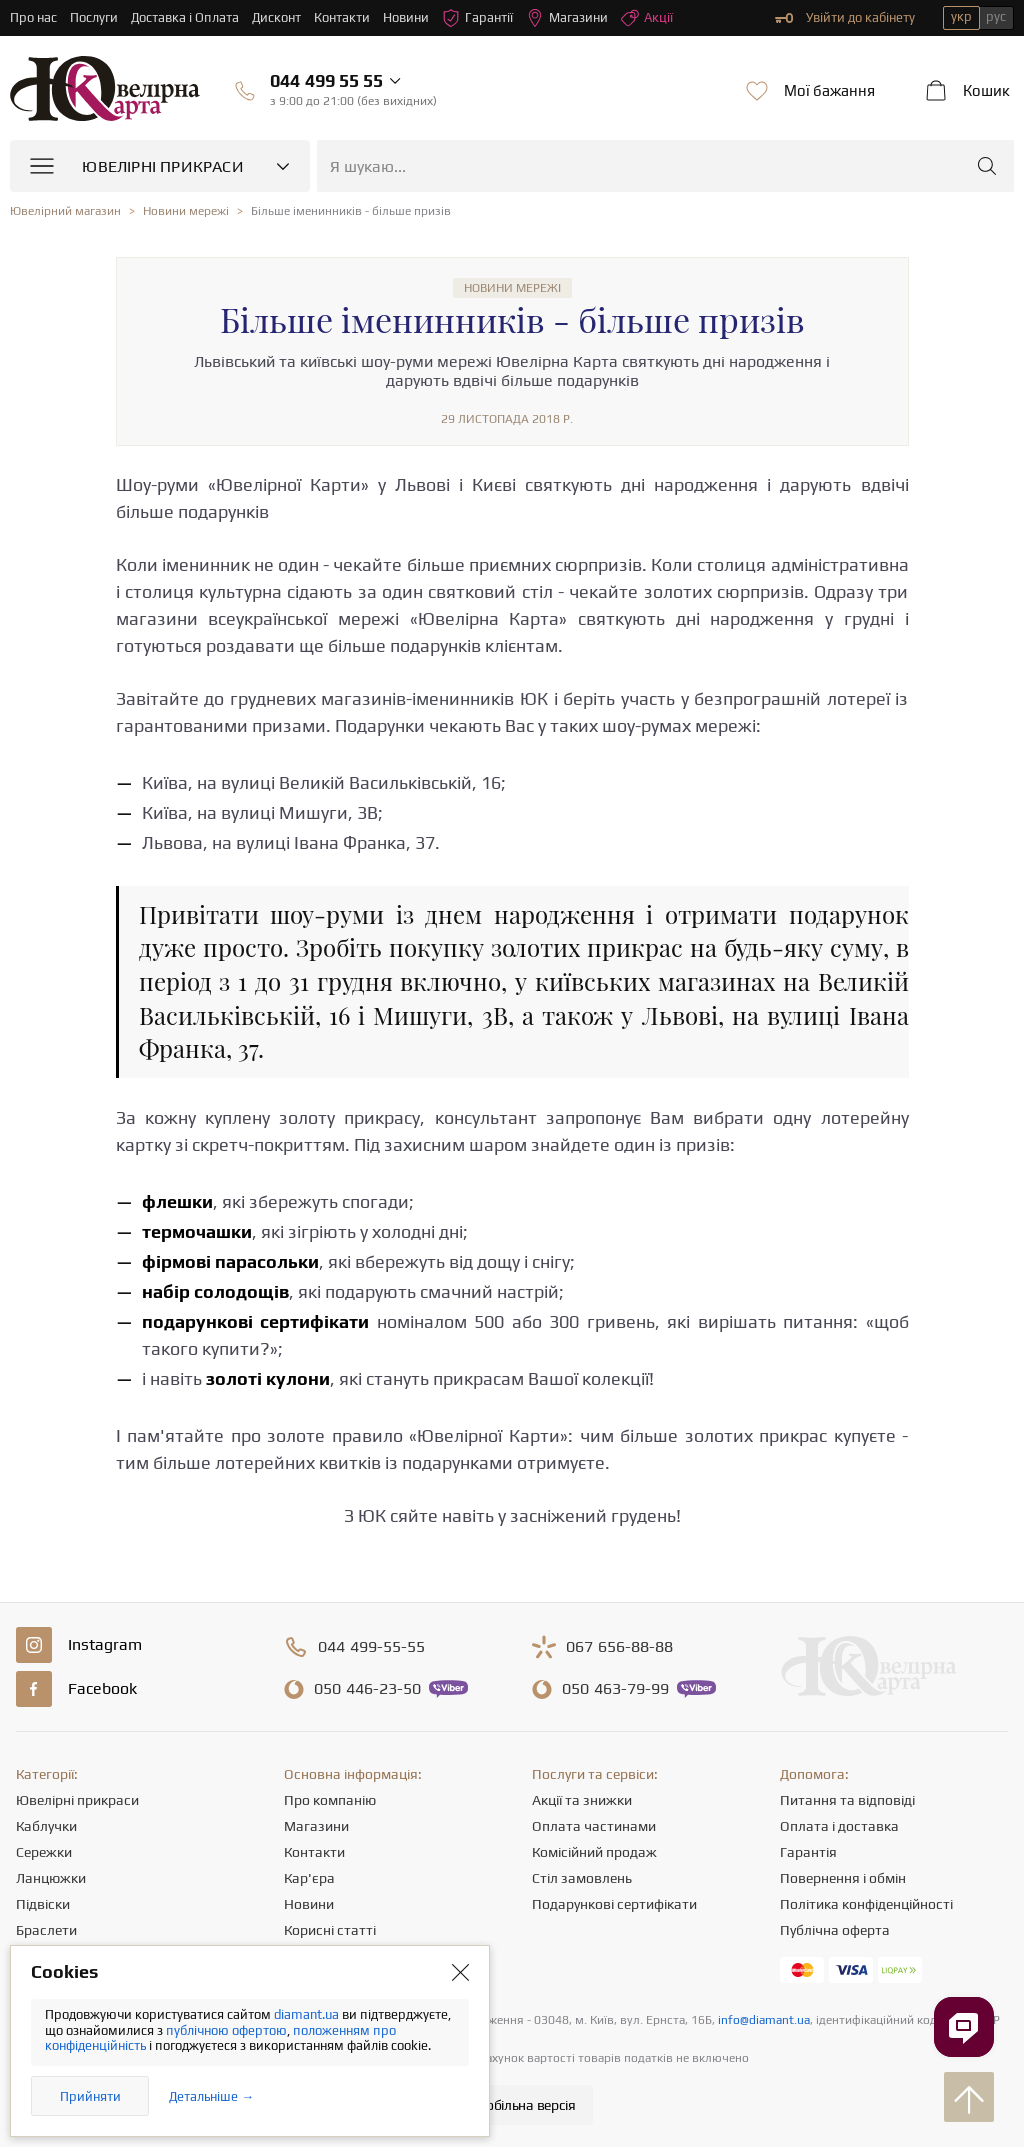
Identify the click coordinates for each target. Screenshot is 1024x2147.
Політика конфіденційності (866, 1904)
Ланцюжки (51, 1878)
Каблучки (46, 1826)
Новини (406, 17)
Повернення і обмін (843, 1878)
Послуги (94, 17)
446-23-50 (367, 1689)
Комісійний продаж (594, 1852)
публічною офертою (226, 2030)
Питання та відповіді (847, 1800)
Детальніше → (211, 2096)
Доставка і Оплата (185, 17)
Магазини (567, 18)
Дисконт (276, 17)
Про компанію (330, 1800)
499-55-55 (371, 1647)
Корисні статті (330, 1930)
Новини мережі (512, 288)
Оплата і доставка (839, 1826)
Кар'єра (309, 1878)
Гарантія (808, 1852)
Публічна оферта (835, 1930)
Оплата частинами (594, 1826)
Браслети (46, 1930)
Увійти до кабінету (845, 18)
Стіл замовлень (582, 1878)
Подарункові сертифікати (614, 1904)
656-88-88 (619, 1647)
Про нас (33, 17)
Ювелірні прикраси (77, 1800)
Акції (647, 18)
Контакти (342, 17)
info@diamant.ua (764, 2020)
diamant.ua (308, 2014)
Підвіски (43, 1904)
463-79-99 (615, 1689)
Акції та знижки (582, 1800)
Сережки (44, 1852)
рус (996, 16)
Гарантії (477, 18)
